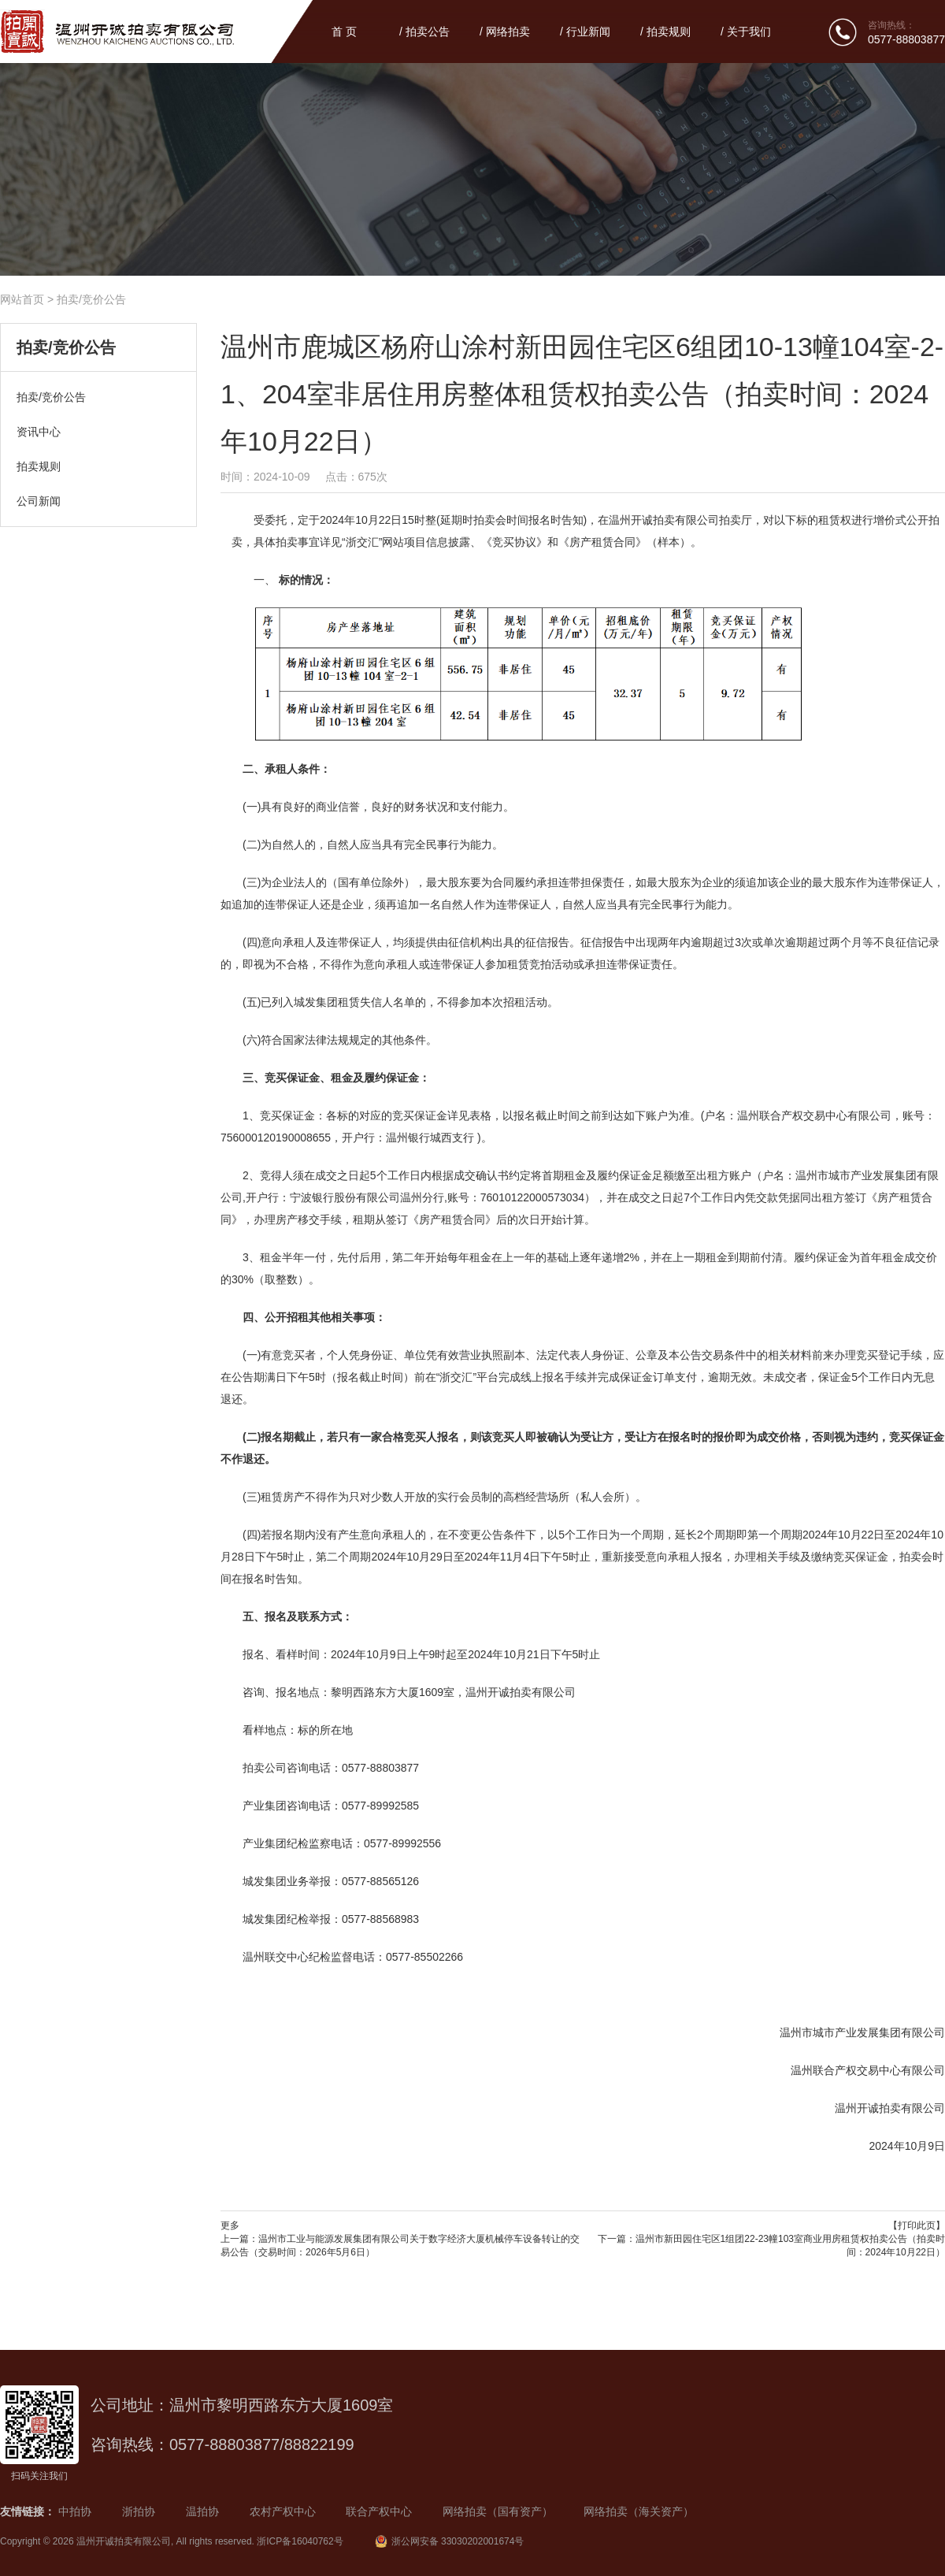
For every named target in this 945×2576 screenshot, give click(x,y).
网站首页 (22, 299)
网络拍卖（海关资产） (639, 2511)
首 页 (344, 31)
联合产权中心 (379, 2511)
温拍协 (202, 2511)
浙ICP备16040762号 (300, 2541)
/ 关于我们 (746, 31)
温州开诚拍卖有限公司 (123, 2541)
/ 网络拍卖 (505, 31)
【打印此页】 (916, 2225)
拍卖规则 (39, 466)
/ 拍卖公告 (424, 31)
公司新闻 (39, 501)
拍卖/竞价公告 (91, 299)
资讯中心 (39, 431)
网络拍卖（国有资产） (498, 2511)
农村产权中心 (283, 2511)
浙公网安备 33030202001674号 (449, 2541)
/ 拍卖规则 (665, 31)
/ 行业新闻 (585, 31)
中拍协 (74, 2511)
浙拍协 (138, 2511)
